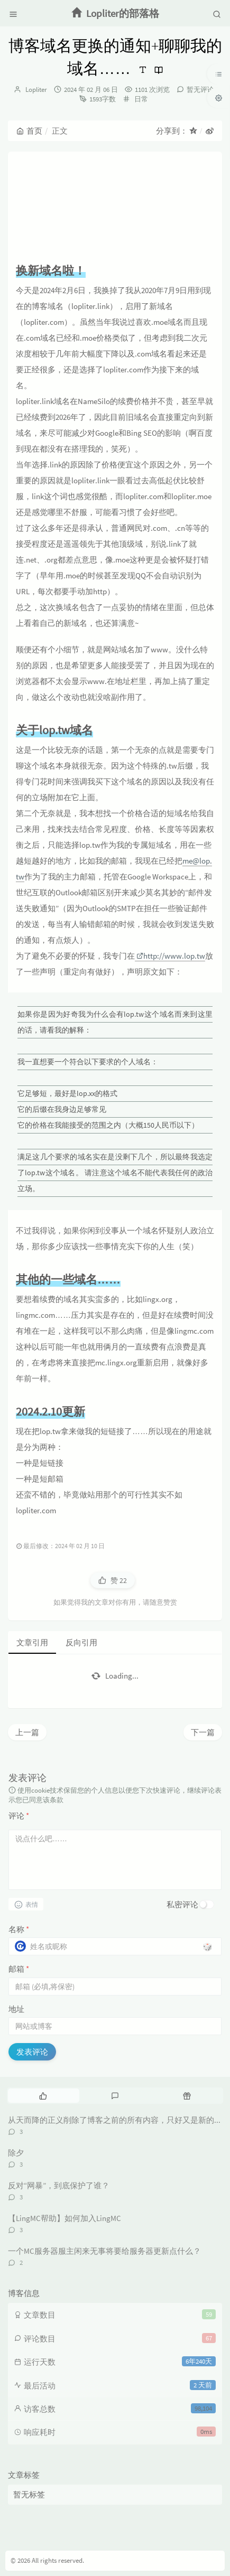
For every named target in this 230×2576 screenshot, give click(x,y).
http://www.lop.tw (170, 956)
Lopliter (36, 89)
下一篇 (203, 1732)
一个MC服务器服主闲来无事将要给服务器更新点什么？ (104, 2251)
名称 (18, 1929)
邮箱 (18, 1969)
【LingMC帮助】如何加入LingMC (64, 2218)
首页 (29, 131)
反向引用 (81, 1642)
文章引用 (32, 1642)
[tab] (43, 2095)
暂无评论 (200, 89)
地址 (16, 2009)
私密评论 (182, 1904)
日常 (141, 99)
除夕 (16, 2153)
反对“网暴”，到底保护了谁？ (58, 2185)
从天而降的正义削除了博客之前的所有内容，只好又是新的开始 (119, 2120)
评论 (18, 1816)
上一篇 (27, 1732)
